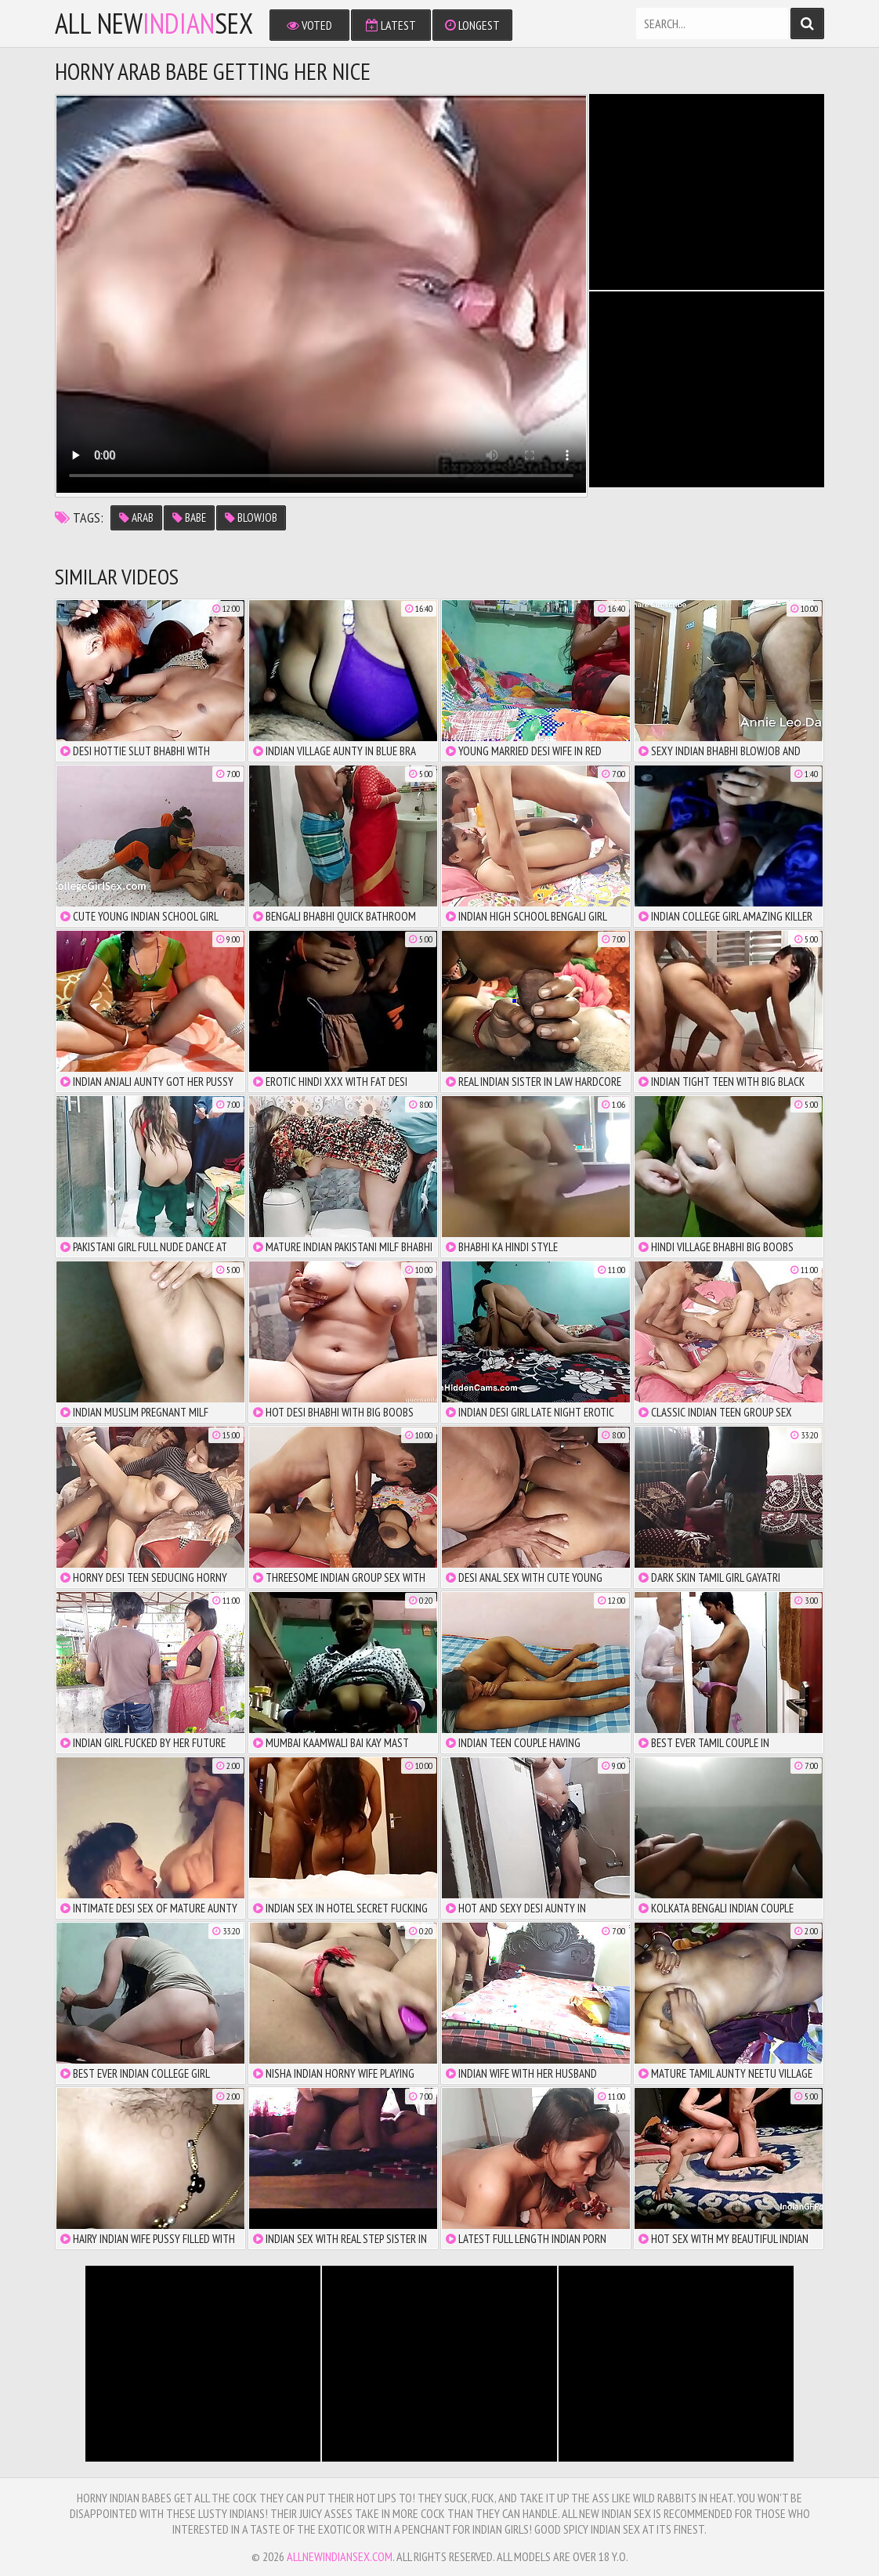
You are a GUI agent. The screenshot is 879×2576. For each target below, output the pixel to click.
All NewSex (154, 23)
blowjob (251, 517)
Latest (391, 25)
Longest (472, 25)
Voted (309, 25)
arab (136, 517)
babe (189, 517)
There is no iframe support (706, 192)
